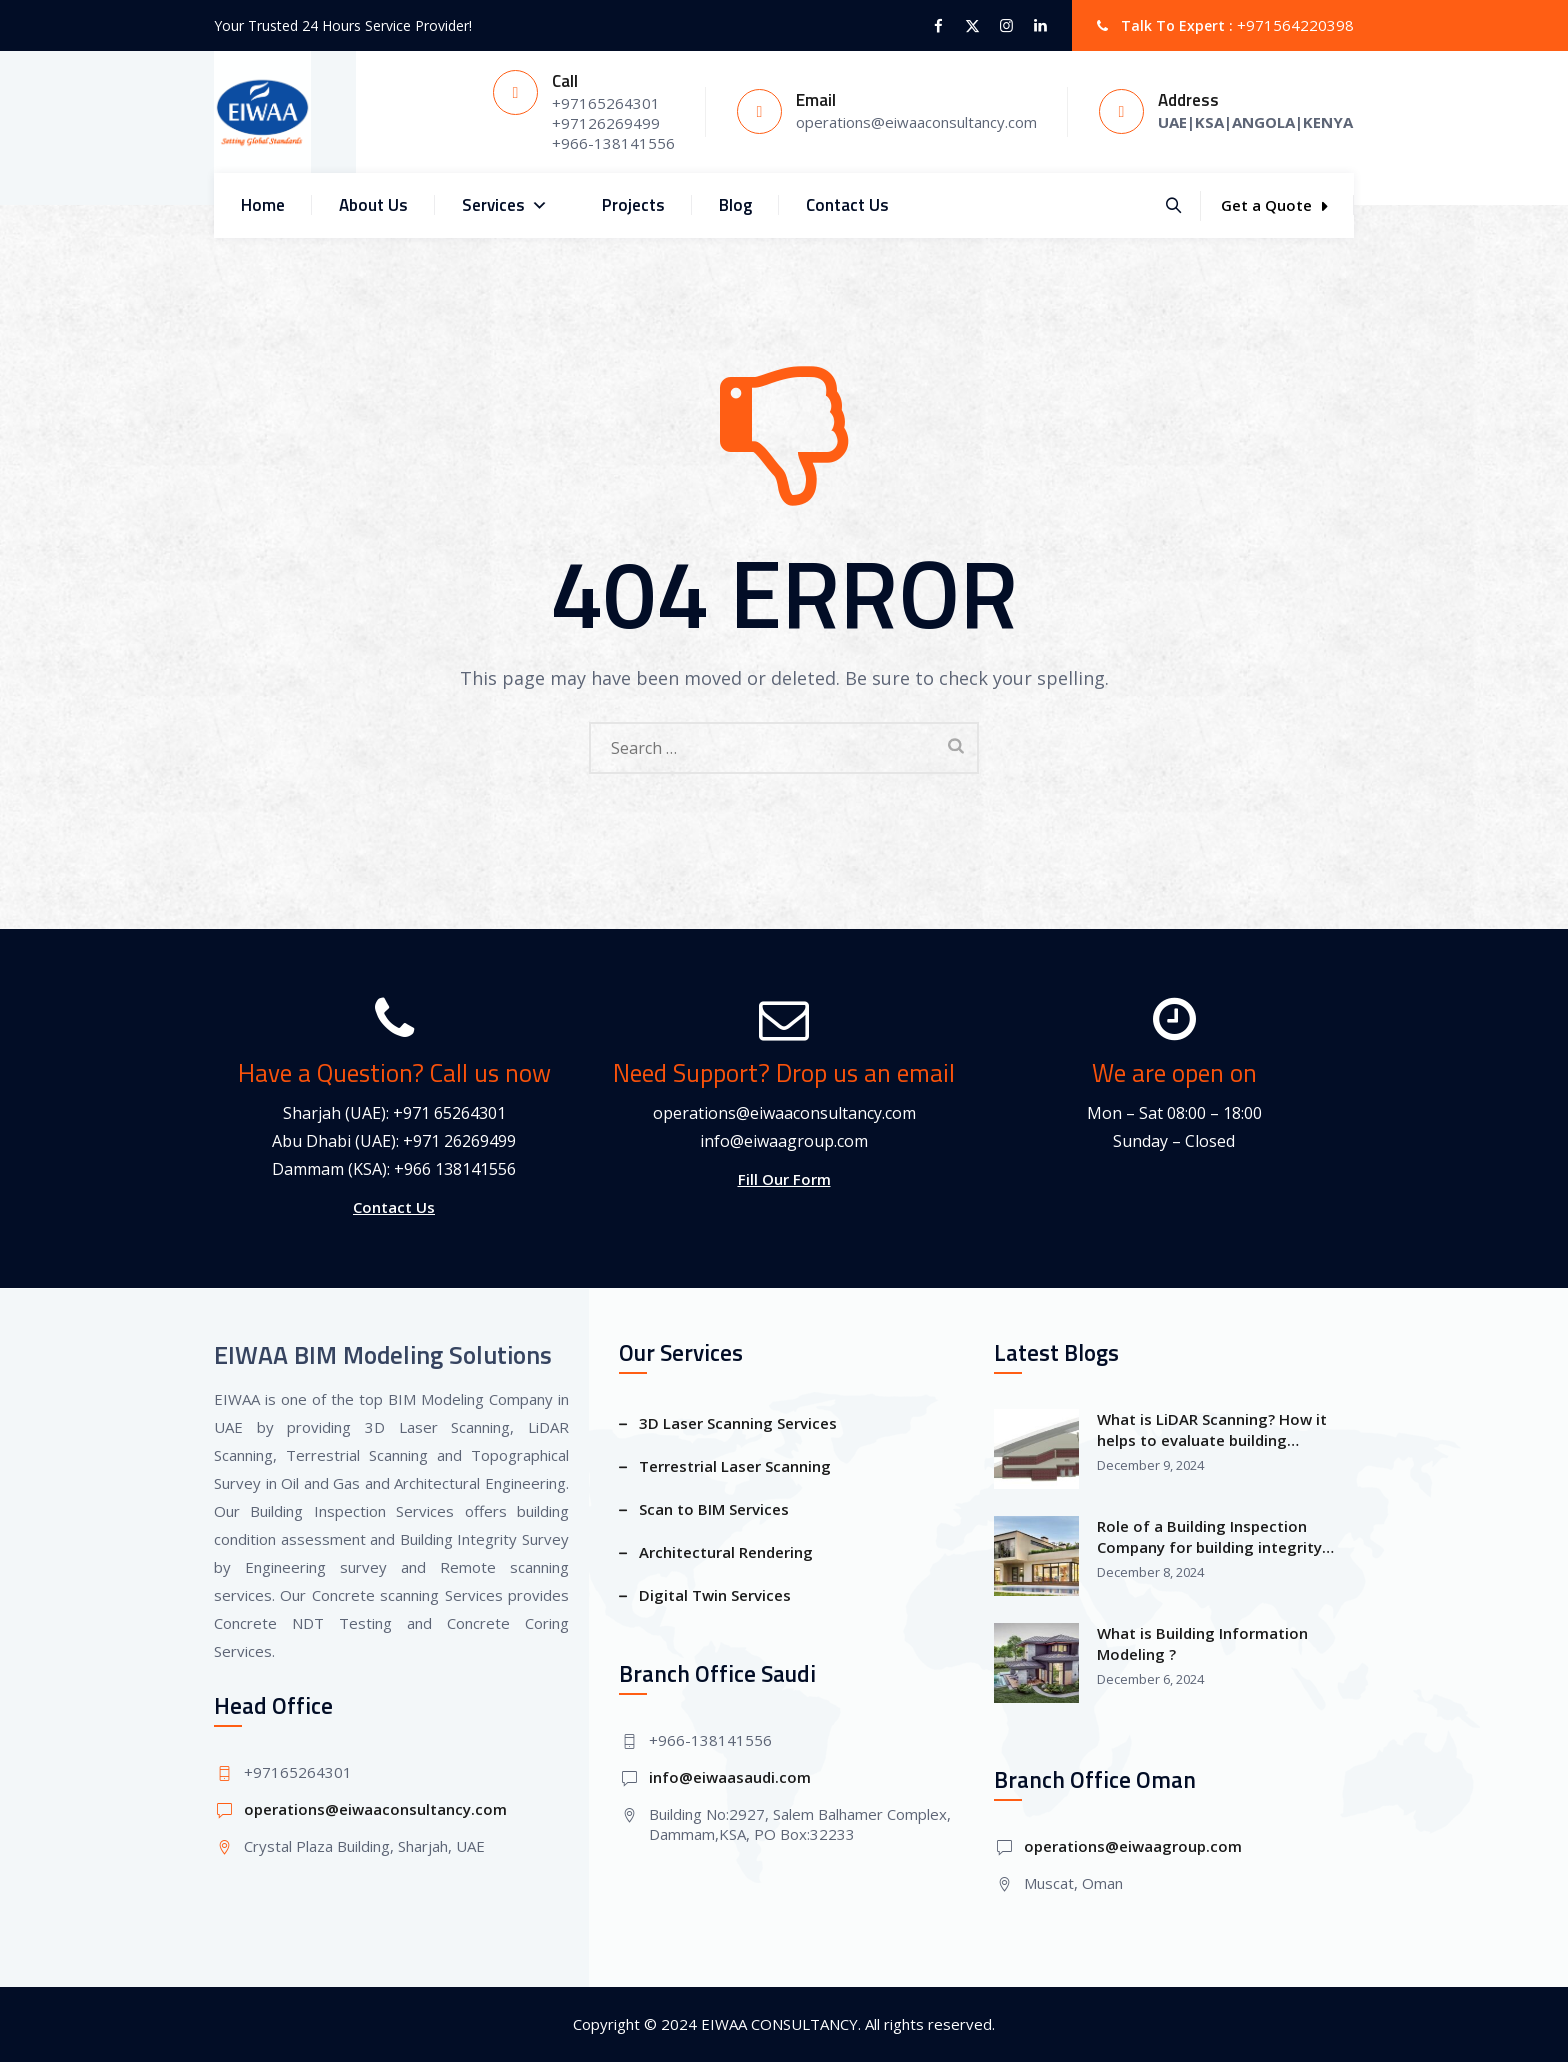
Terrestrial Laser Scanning (735, 1466)
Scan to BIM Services (714, 1509)
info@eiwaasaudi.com (730, 1777)
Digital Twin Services (715, 1595)
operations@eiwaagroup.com (1133, 1846)
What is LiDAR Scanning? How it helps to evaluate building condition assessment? (1212, 1430)
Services (505, 205)
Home (263, 205)
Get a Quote (1274, 205)
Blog (735, 205)
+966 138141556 (455, 1169)
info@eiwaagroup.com (784, 1141)
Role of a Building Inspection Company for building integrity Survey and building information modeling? (1214, 1537)
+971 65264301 (449, 1113)
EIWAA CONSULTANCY (779, 2024)
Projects (633, 205)
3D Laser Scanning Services (738, 1423)
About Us (373, 205)
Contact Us (847, 205)
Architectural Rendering (726, 1552)
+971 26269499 (459, 1141)
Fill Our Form (784, 1179)
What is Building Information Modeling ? (1202, 1643)
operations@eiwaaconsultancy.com (784, 1113)
